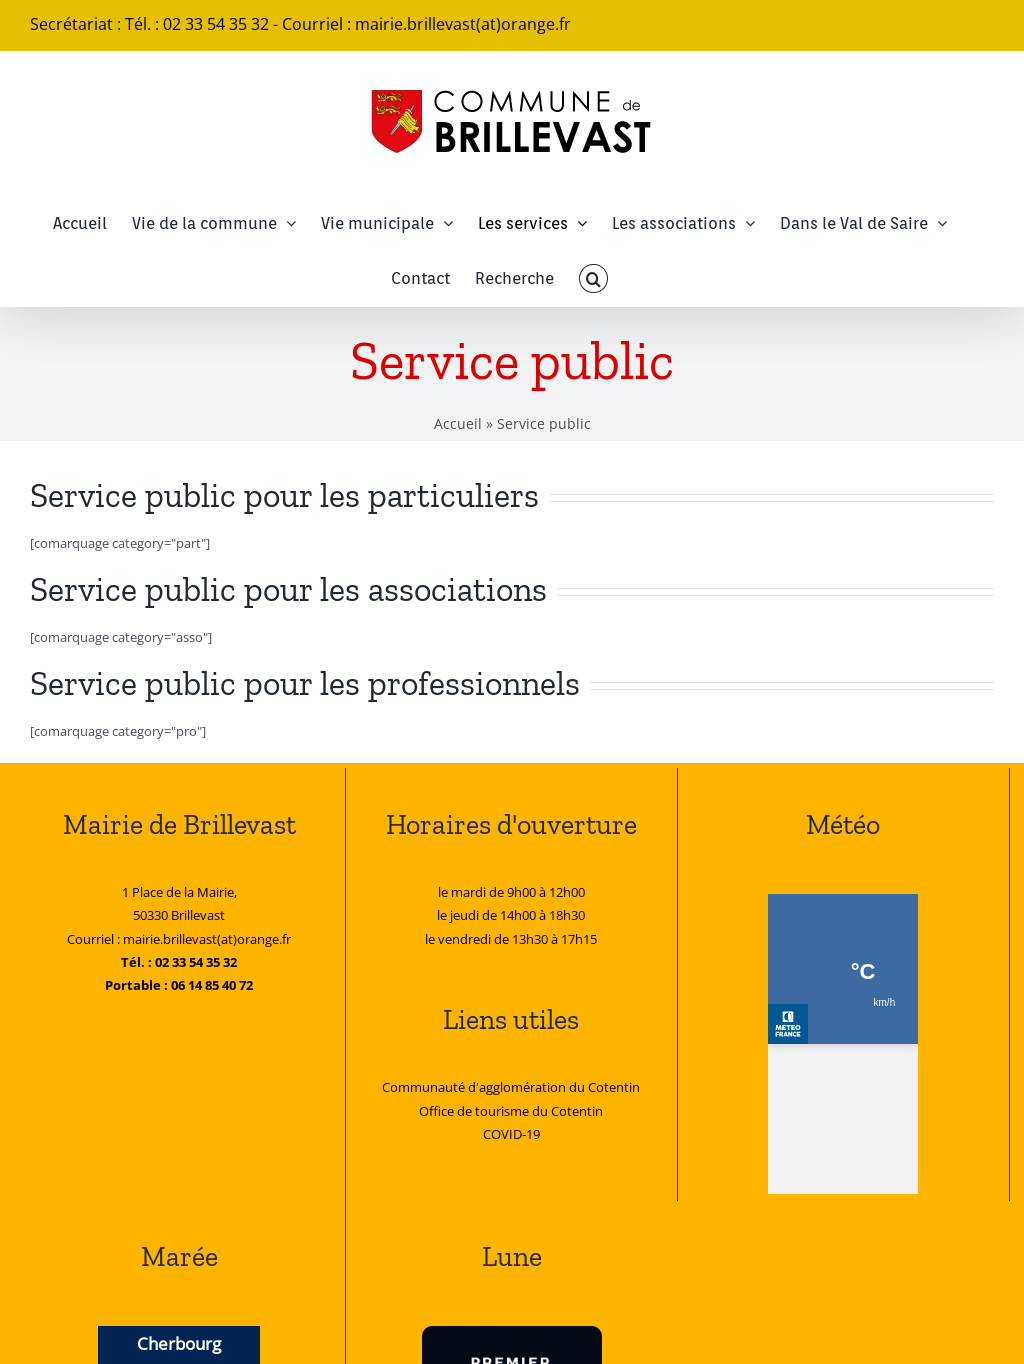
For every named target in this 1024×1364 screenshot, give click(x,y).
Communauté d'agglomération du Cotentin (511, 1087)
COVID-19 (511, 1134)
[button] (593, 278)
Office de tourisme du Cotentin (511, 1111)
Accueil (458, 423)
